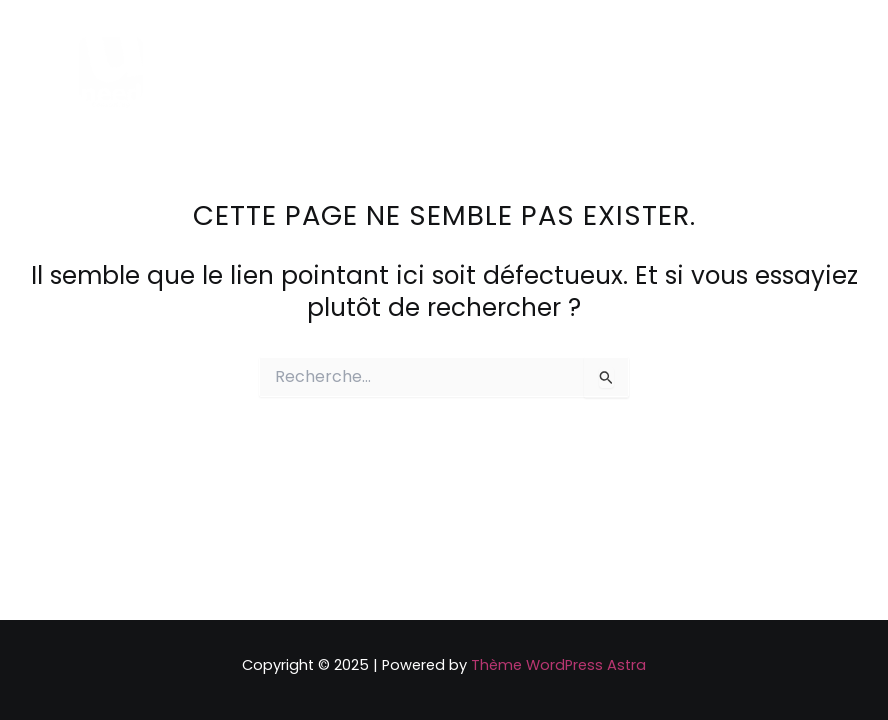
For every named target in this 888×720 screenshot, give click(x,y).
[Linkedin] (726, 75)
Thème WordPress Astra (558, 665)
